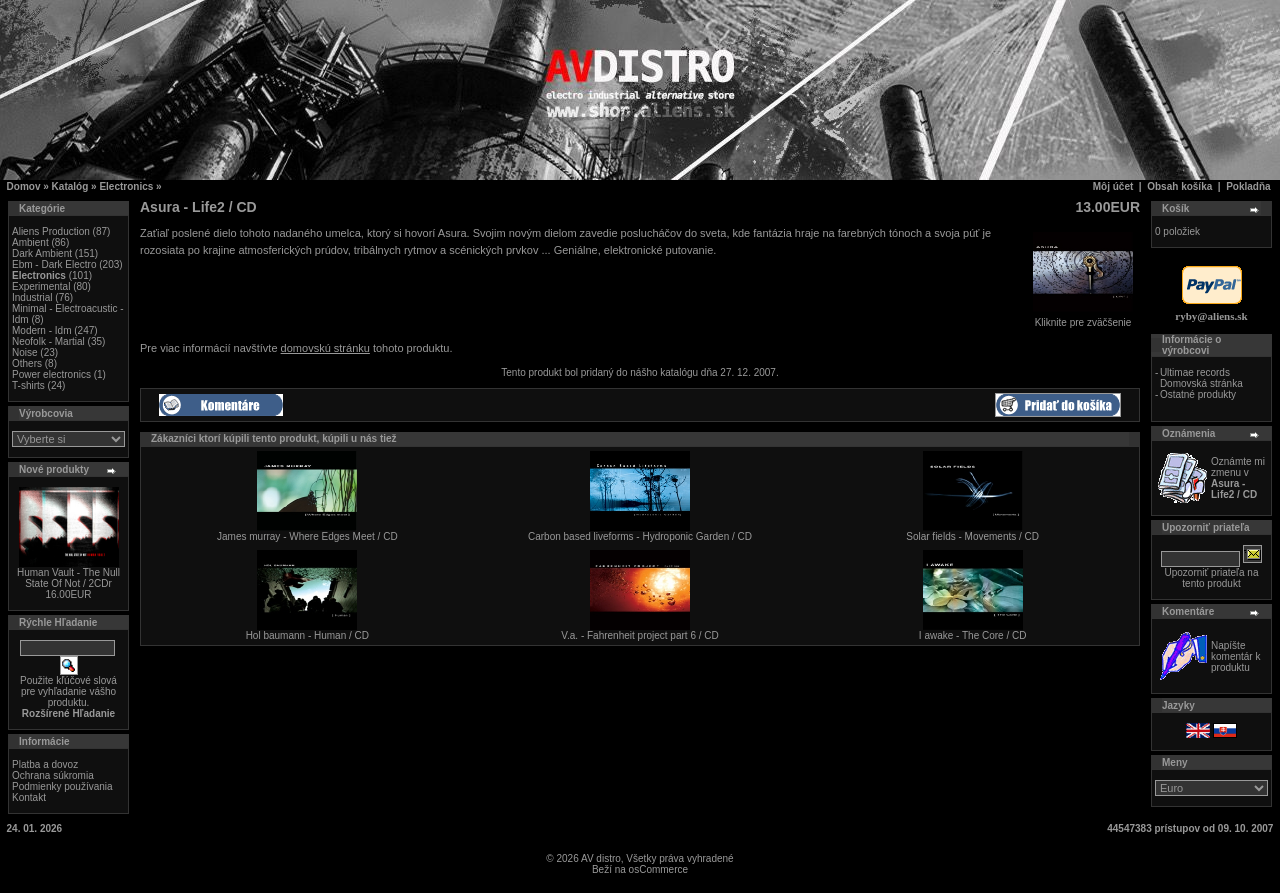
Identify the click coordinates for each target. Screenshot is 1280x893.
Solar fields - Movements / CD (972, 536)
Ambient (30, 242)
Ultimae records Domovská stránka (1201, 378)
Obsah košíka (1179, 186)
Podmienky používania (62, 786)
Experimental (41, 286)
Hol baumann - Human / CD (307, 635)
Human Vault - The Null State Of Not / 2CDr (68, 578)
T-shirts (28, 385)
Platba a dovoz (45, 764)
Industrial (32, 297)
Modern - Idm (41, 330)
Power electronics (51, 374)
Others (27, 363)
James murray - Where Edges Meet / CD (307, 536)
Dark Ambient (42, 253)
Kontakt (29, 797)
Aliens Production (51, 231)
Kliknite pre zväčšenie (1083, 318)
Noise (25, 352)
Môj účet (1113, 186)
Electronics (126, 186)
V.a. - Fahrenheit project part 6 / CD (640, 635)
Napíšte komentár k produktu (1235, 656)
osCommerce (658, 869)
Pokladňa (1248, 186)
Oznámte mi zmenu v (1238, 478)
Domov (24, 186)
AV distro (601, 858)
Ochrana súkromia (53, 775)
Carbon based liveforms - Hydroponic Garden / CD (640, 536)
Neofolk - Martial (48, 341)
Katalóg (70, 186)
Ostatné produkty (1198, 394)
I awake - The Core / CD (973, 635)
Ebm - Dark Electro (54, 264)
